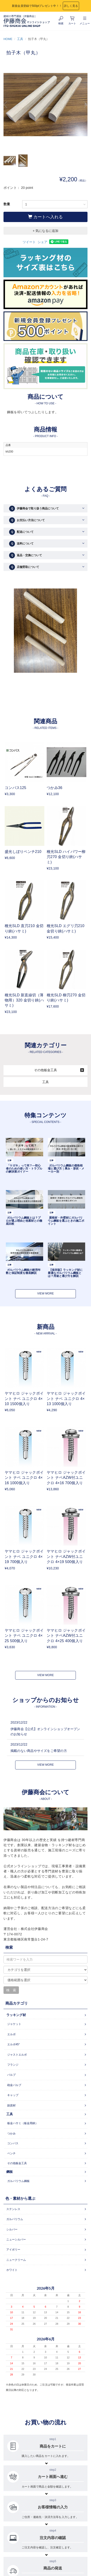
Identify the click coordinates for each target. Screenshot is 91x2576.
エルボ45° (13, 2044)
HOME (8, 39)
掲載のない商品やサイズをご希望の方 (38, 1751)
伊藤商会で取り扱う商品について (34, 509)
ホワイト (12, 2270)
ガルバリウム (14, 2219)
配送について (21, 532)
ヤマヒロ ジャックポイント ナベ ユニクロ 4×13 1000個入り (66, 1398)
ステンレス (13, 2209)
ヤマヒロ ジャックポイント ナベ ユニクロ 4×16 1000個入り (24, 1477)
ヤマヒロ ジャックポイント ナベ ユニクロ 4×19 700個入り (24, 1556)
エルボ (11, 2034)
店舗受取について (24, 567)
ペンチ (11, 2153)
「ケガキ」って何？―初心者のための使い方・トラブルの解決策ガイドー (24, 1168)
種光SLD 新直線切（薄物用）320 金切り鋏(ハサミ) (24, 1000)
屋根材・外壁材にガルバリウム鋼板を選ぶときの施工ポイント (66, 1220)
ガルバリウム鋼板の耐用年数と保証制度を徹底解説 (23, 1271)
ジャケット (14, 2024)
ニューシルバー (16, 2239)
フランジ (12, 2064)
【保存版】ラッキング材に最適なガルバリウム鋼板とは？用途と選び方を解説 (65, 1273)
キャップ (12, 2095)
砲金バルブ (14, 2085)
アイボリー (13, 2249)
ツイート (29, 242)
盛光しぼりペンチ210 (23, 852)
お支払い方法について (27, 520)
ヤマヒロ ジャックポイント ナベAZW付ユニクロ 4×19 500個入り (66, 1556)
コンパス (12, 2143)
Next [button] (84, 104)
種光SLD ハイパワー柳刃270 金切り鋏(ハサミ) (66, 857)
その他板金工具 (45, 1070)
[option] (46, 106)
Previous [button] (7, 104)
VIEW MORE (45, 1293)
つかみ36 (54, 788)
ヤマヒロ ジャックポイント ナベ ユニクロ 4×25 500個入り (24, 1635)
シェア (42, 242)
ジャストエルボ (17, 2054)
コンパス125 (15, 788)
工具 (20, 39)
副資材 (11, 2105)
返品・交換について (25, 555)
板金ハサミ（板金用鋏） (22, 2123)
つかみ (11, 2133)
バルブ (11, 2074)
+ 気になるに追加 (45, 231)
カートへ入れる (45, 216)
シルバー (12, 2229)
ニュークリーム (16, 2260)
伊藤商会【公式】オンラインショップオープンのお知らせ (45, 1731)
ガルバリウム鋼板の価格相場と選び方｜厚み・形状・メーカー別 (66, 1168)
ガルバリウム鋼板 (18, 2181)
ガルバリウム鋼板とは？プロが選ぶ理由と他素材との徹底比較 (24, 1220)
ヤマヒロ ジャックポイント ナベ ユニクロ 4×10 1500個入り (24, 1398)
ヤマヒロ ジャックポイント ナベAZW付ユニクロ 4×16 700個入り (66, 1477)
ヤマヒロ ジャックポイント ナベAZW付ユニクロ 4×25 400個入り (66, 1635)
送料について (21, 544)
